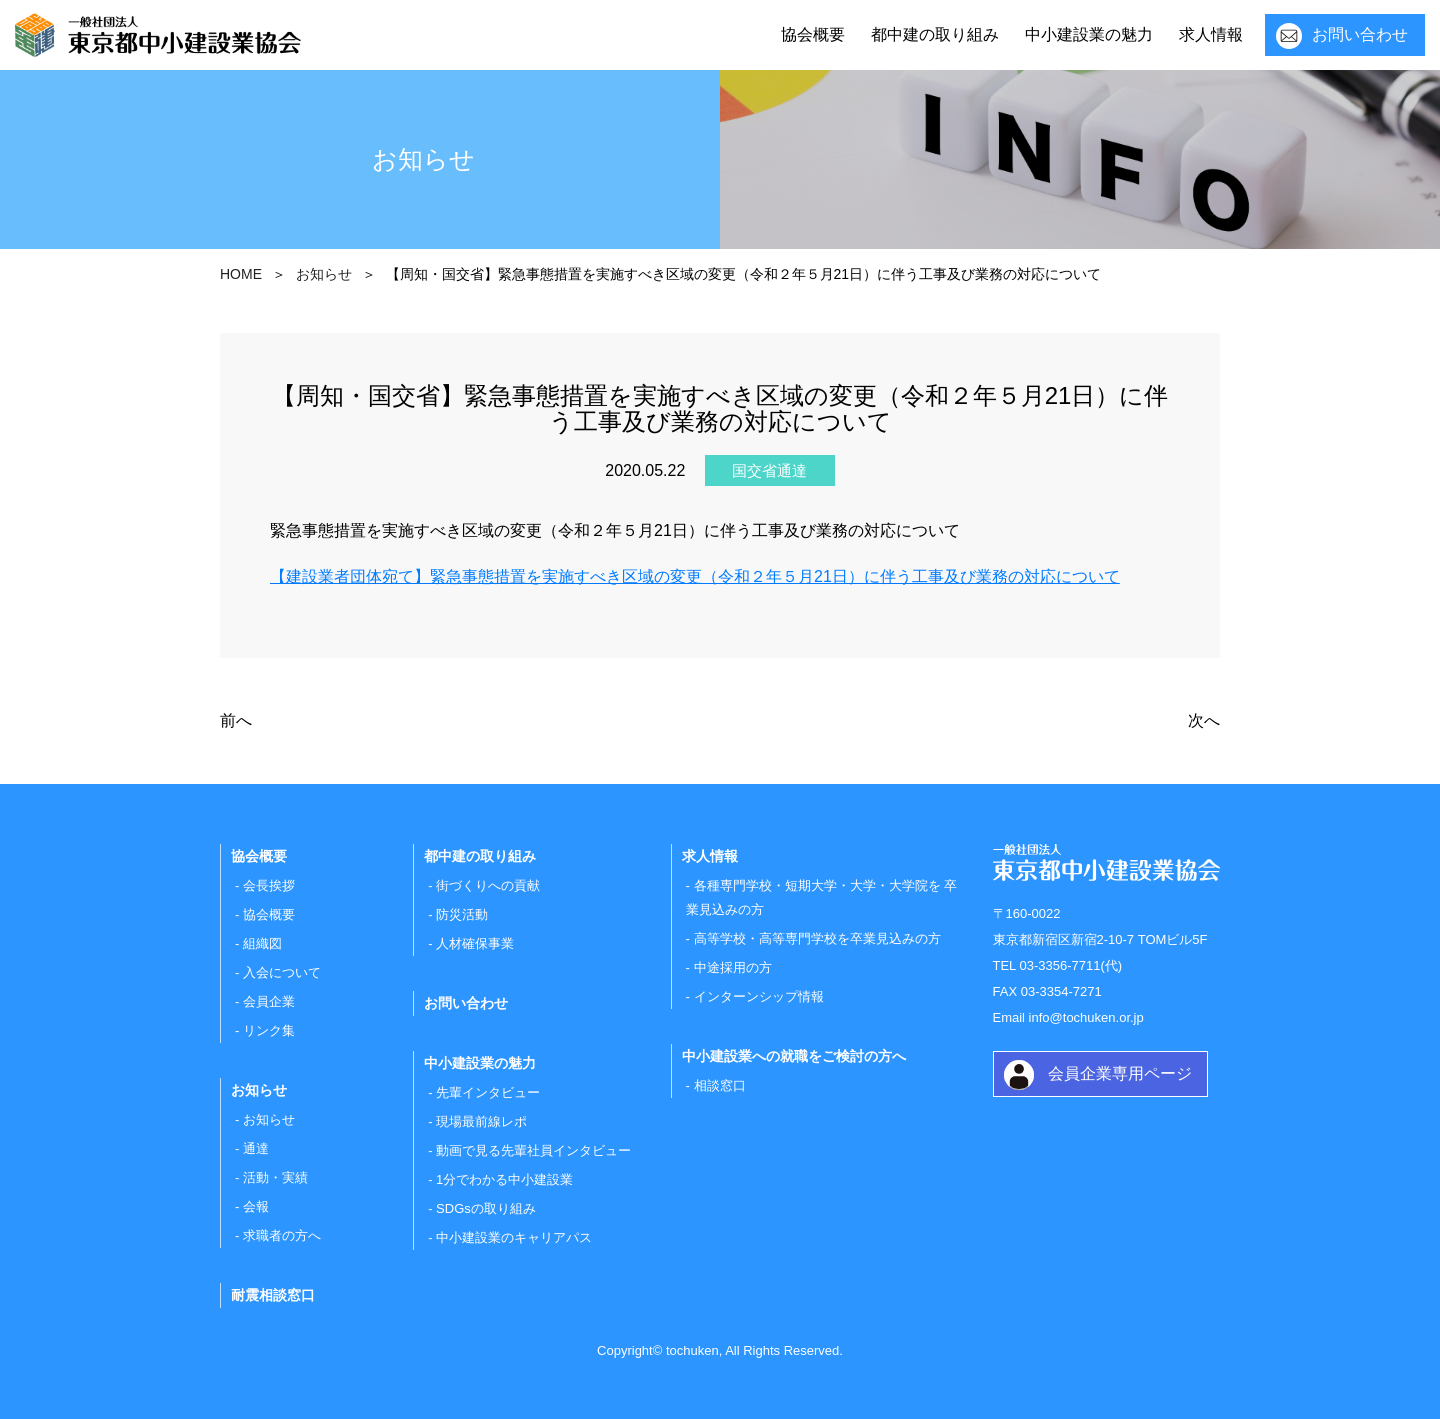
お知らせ (269, 1119)
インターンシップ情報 (759, 996)
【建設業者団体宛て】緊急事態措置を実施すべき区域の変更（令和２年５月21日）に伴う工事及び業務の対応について (695, 576)
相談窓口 (720, 1085)
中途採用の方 (733, 967)
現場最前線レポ (481, 1121)
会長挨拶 (269, 885)
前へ (236, 720)
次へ (1204, 720)
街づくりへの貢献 (488, 885)
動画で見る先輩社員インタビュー (533, 1150)
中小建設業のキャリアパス (514, 1237)
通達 (256, 1148)
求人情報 (1211, 34)
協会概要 (813, 34)
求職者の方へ (282, 1235)
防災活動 (462, 914)
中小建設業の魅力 (1089, 34)
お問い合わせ (1360, 34)
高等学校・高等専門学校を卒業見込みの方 (817, 938)
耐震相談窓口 (273, 1295)
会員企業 (269, 1001)
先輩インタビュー (488, 1092)
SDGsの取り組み (486, 1208)
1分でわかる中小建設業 (504, 1179)
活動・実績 (275, 1177)
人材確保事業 (475, 943)
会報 (256, 1206)
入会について (282, 972)
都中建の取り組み (935, 34)
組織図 (262, 943)
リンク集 (269, 1030)
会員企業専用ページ (1120, 1073)
